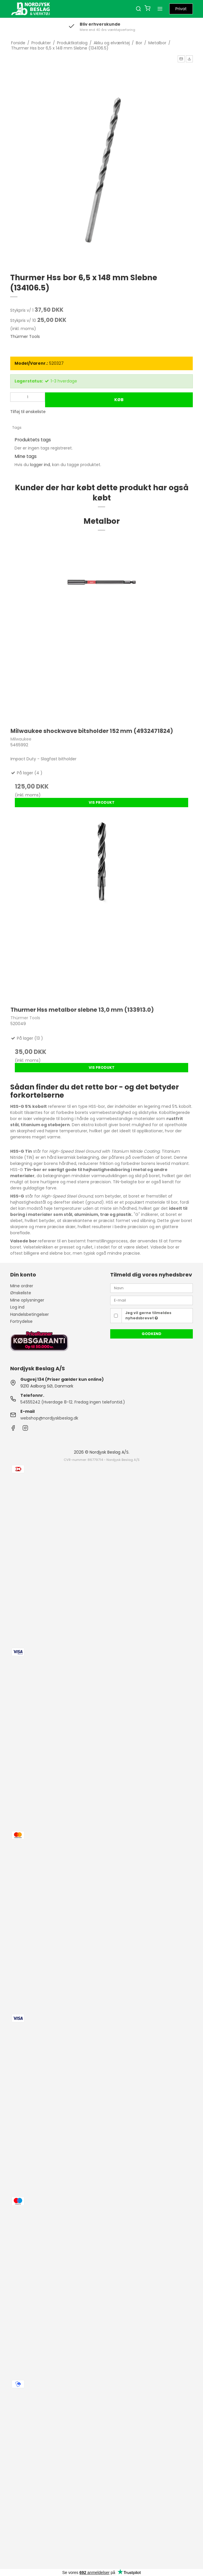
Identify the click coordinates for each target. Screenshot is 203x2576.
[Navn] (151, 1288)
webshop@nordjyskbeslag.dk (49, 1418)
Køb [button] (119, 400)
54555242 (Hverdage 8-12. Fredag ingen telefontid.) (72, 1402)
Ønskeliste (20, 1293)
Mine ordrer (21, 1286)
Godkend (151, 1333)
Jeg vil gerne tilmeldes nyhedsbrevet (148, 1315)
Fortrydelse (21, 1321)
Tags (17, 427)
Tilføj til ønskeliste (28, 412)
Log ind (17, 1307)
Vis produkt (102, 802)
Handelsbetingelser (29, 1314)
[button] (181, 58)
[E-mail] (151, 1300)
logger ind (40, 465)
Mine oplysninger (27, 1300)
